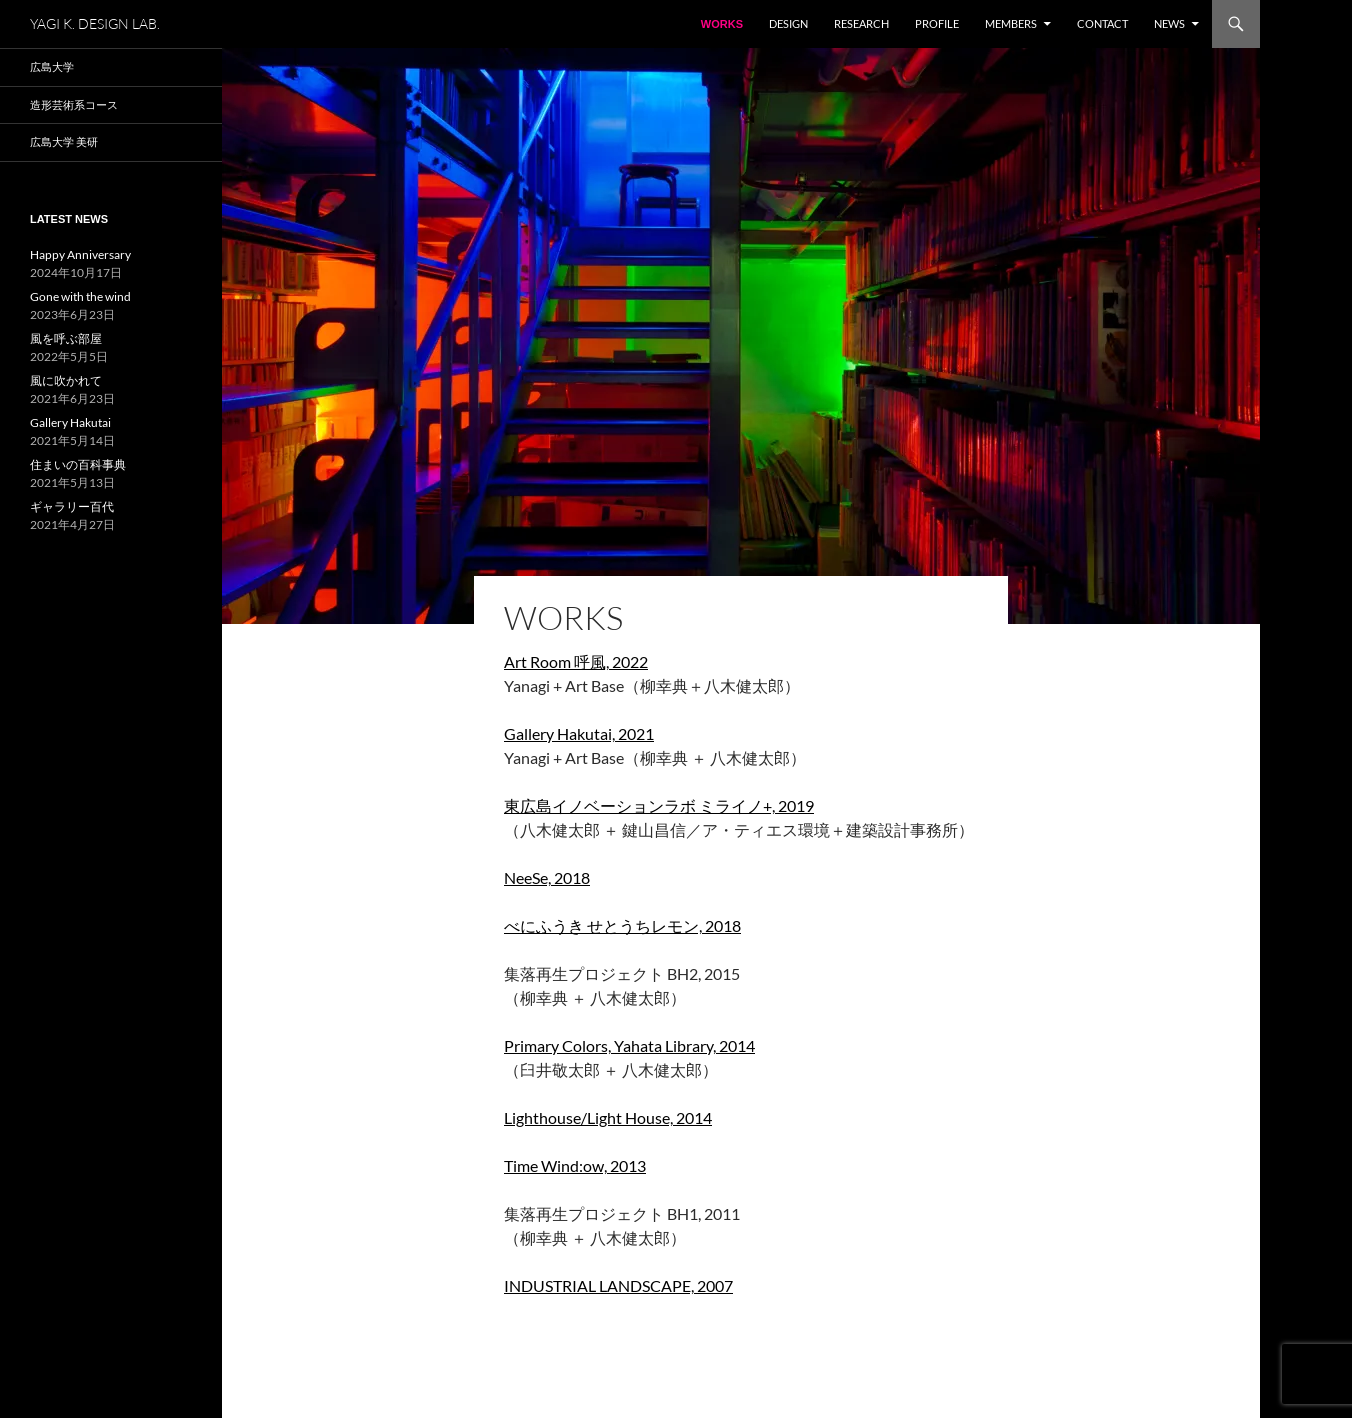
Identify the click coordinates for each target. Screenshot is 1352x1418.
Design (788, 23)
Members (1011, 23)
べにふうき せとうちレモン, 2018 (622, 925)
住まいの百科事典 (78, 464)
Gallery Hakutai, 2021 (579, 733)
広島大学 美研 (64, 141)
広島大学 (52, 66)
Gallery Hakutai (70, 422)
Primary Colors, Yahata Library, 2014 (629, 1045)
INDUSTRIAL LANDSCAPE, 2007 (618, 1285)
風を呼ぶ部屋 (66, 338)
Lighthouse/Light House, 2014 (608, 1117)
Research (861, 23)
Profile (937, 23)
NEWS (1169, 23)
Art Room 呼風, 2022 (576, 661)
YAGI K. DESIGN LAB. (95, 23)
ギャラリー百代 (72, 506)
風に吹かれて (66, 380)
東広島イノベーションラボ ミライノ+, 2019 (659, 805)
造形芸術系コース (74, 104)
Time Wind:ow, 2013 (575, 1165)
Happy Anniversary (80, 254)
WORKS (722, 24)
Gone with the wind (80, 296)
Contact (1102, 23)
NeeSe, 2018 (547, 877)
